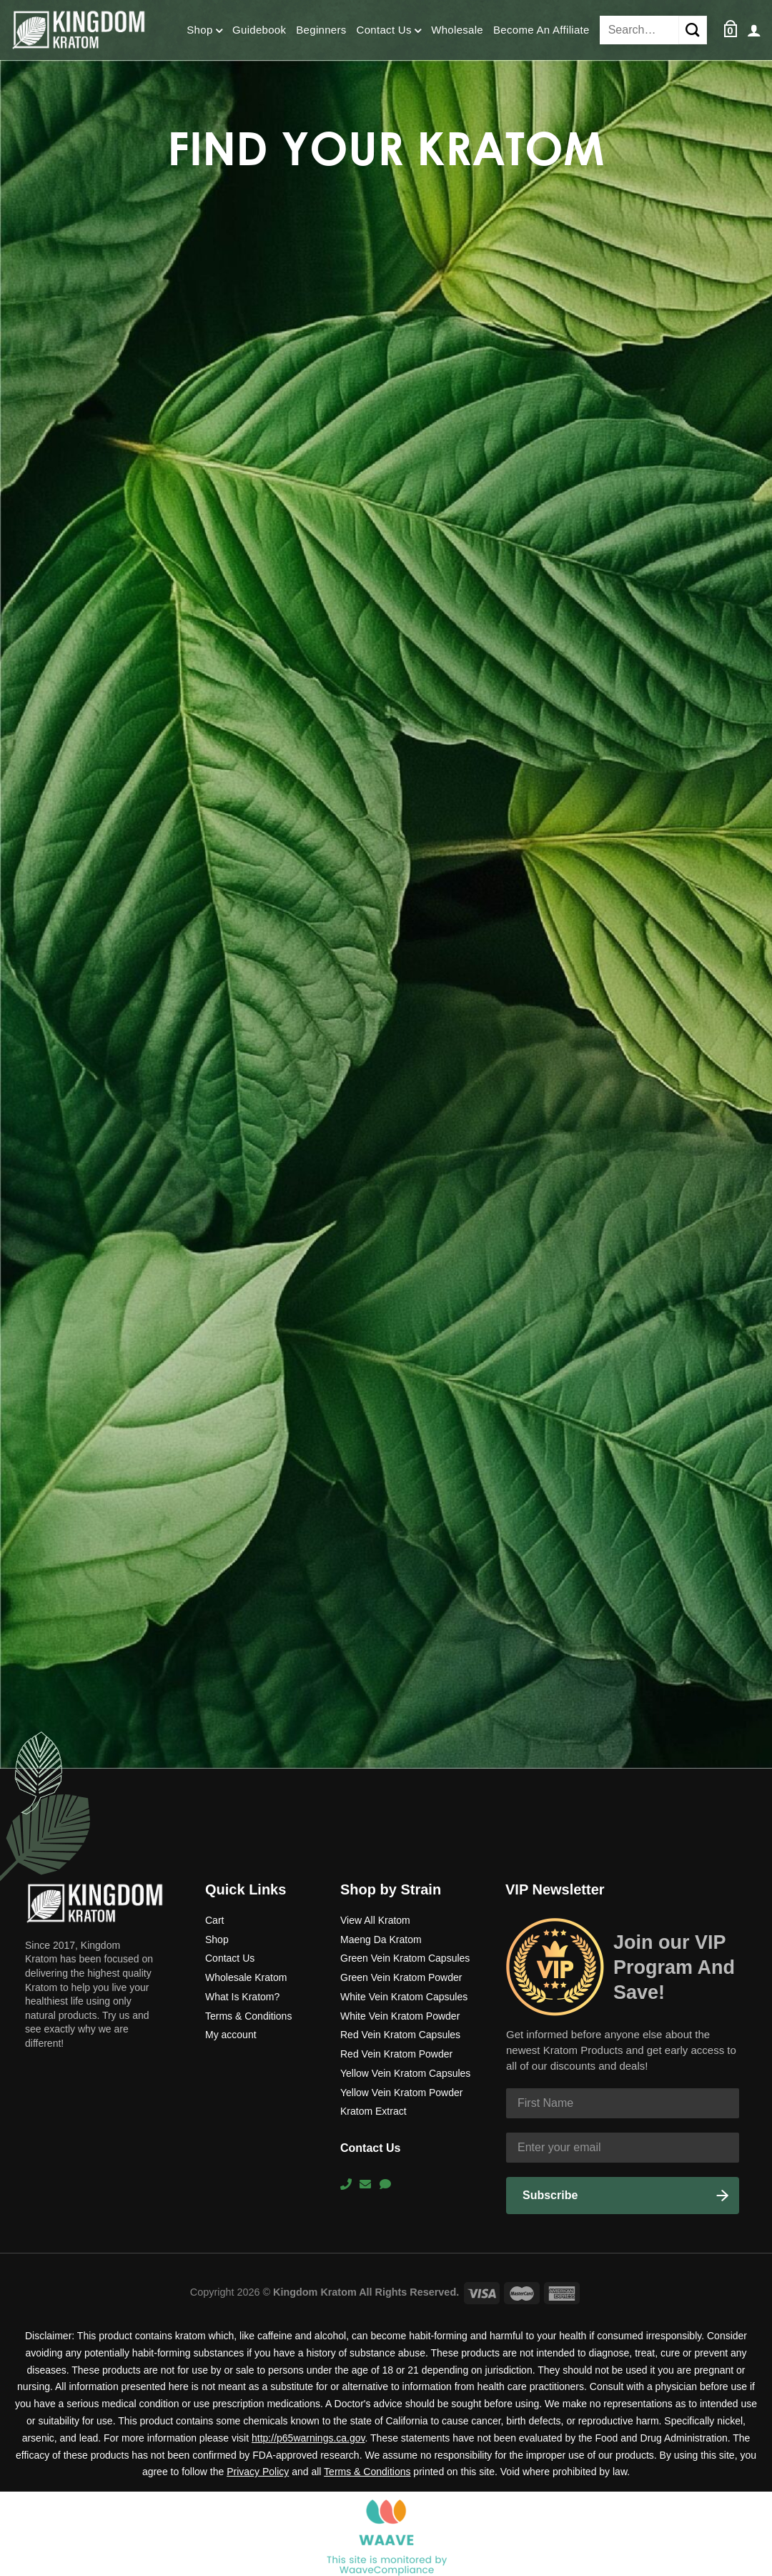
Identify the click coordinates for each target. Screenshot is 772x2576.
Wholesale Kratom (246, 1977)
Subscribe (550, 2195)
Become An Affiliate (541, 30)
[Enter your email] (622, 2148)
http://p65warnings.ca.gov (308, 2438)
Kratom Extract (373, 2111)
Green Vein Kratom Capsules (405, 1958)
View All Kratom (375, 1920)
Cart (214, 1920)
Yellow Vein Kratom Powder (401, 2092)
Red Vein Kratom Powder (396, 2054)
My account (231, 2034)
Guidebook (259, 30)
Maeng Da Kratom (381, 1939)
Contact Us (389, 31)
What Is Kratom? (242, 1996)
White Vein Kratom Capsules (403, 1996)
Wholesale (457, 30)
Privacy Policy (258, 2471)
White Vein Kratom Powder (400, 2016)
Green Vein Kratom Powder (401, 1977)
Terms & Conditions (248, 2016)
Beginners (321, 30)
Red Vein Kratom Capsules (400, 2034)
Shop (204, 31)
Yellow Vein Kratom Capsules (405, 2073)
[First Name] (622, 2103)
